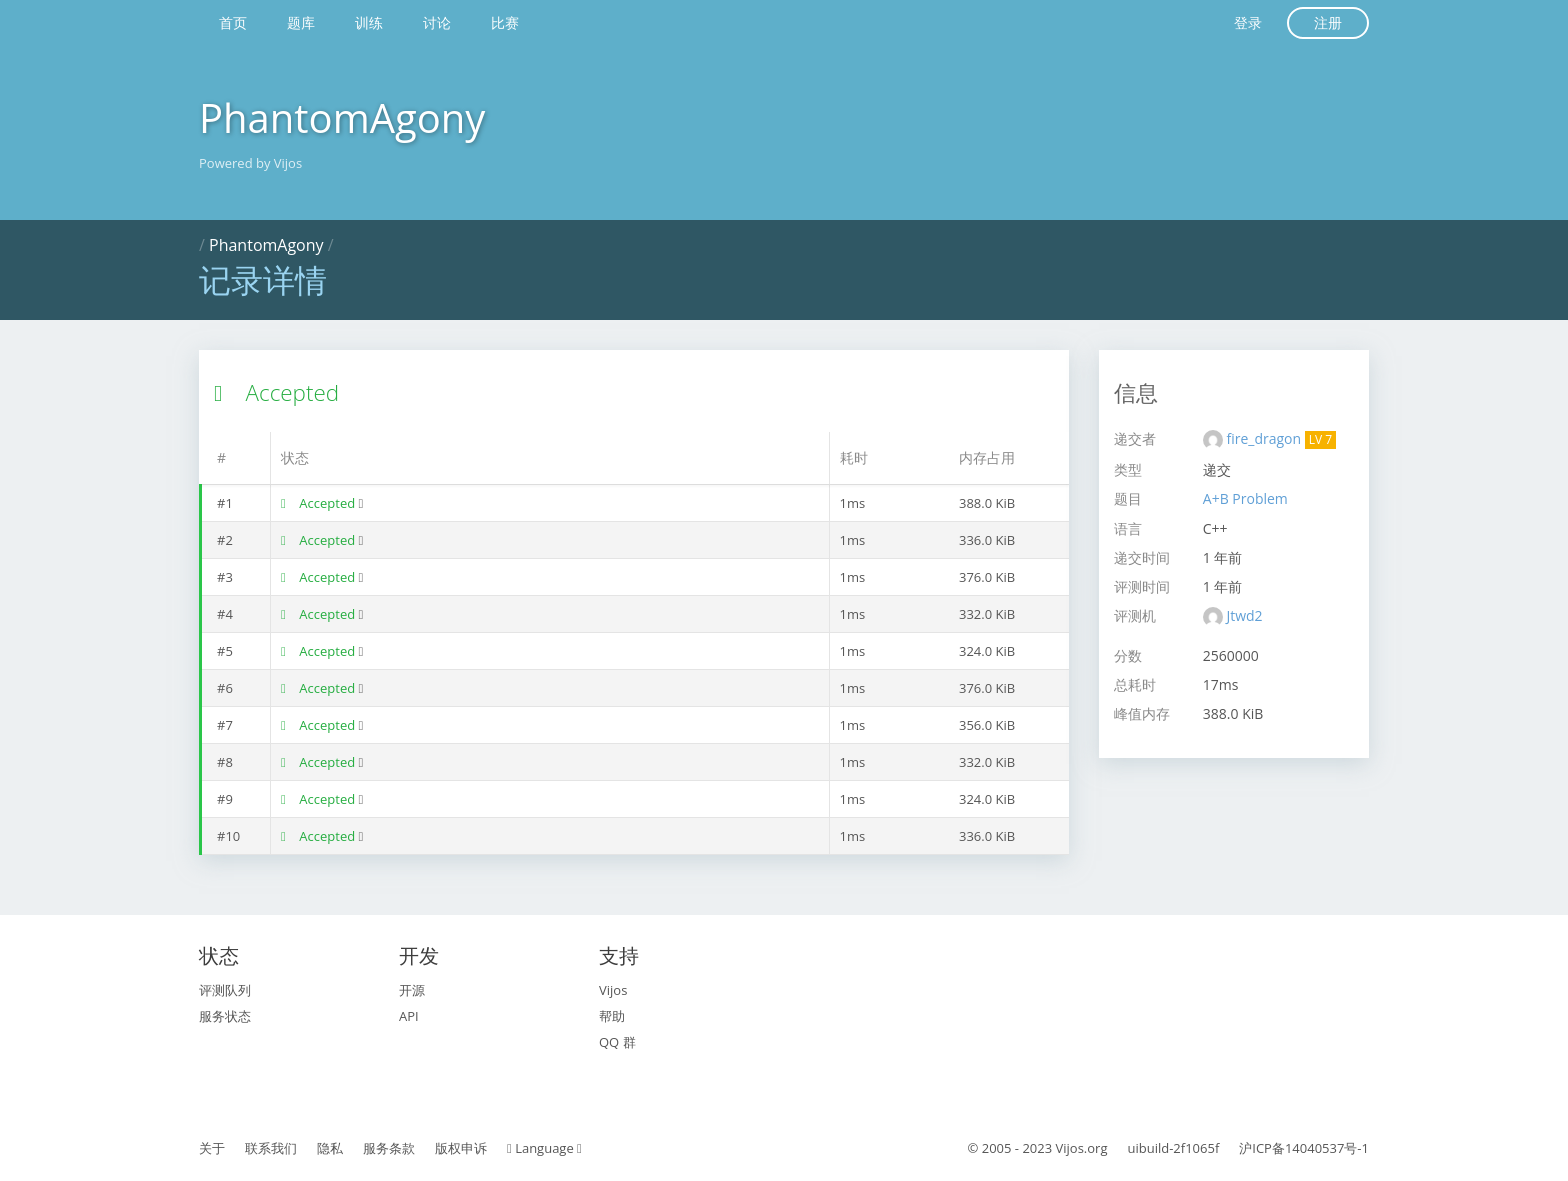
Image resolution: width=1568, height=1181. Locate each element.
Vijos (613, 990)
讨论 (437, 22)
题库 (301, 22)
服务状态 (225, 1016)
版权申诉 (461, 1148)
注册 (1328, 22)
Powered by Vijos (250, 163)
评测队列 (225, 990)
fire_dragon (1265, 438)
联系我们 (271, 1148)
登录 (1248, 22)
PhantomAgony (342, 117)
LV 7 (1320, 439)
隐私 (330, 1148)
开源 (412, 990)
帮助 (612, 1016)
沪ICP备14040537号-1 (1304, 1148)
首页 (233, 22)
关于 (212, 1148)
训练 (369, 22)
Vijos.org (1082, 1148)
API (409, 1016)
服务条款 (389, 1148)
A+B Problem (1245, 498)
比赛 (505, 22)
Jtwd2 (1244, 615)
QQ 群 (617, 1042)
